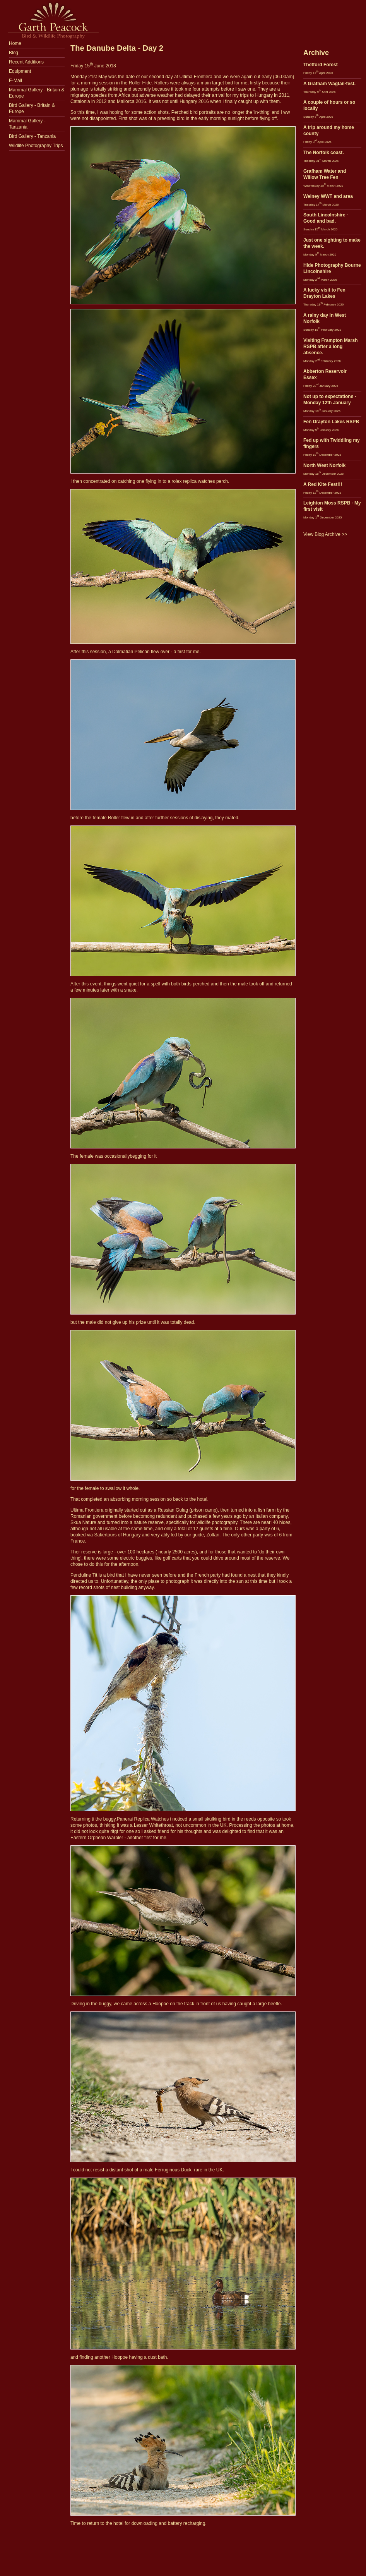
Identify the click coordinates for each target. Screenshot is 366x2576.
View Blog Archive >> (325, 534)
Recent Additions (26, 62)
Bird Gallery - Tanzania (32, 136)
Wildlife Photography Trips (36, 145)
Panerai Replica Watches (143, 1819)
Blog (13, 52)
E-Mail (15, 80)
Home (15, 43)
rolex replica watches (193, 481)
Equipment (20, 71)
